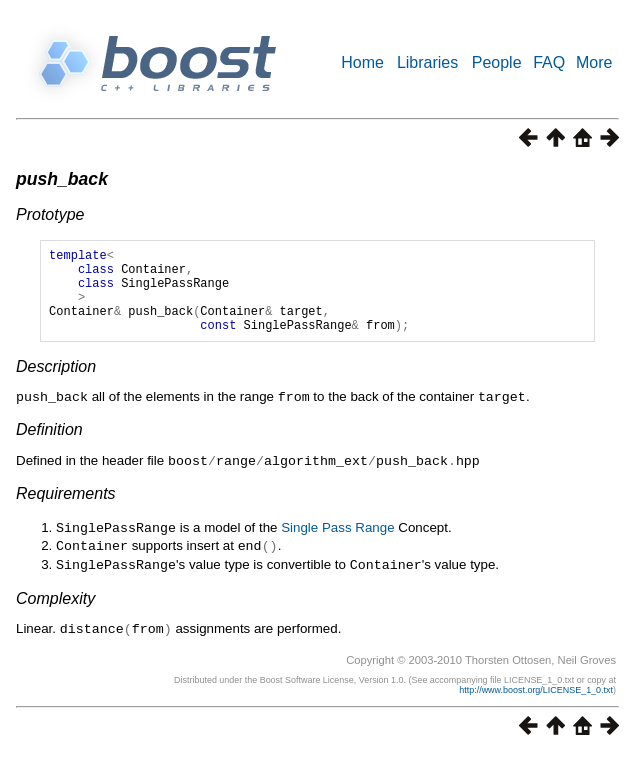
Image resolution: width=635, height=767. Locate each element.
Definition (49, 446)
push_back (62, 179)
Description (56, 384)
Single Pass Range (337, 543)
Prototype (50, 214)
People (497, 62)
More (594, 62)
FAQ (549, 62)
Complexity (55, 611)
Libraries (427, 62)
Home (362, 62)
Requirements (66, 509)
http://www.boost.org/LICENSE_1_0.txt (536, 702)
